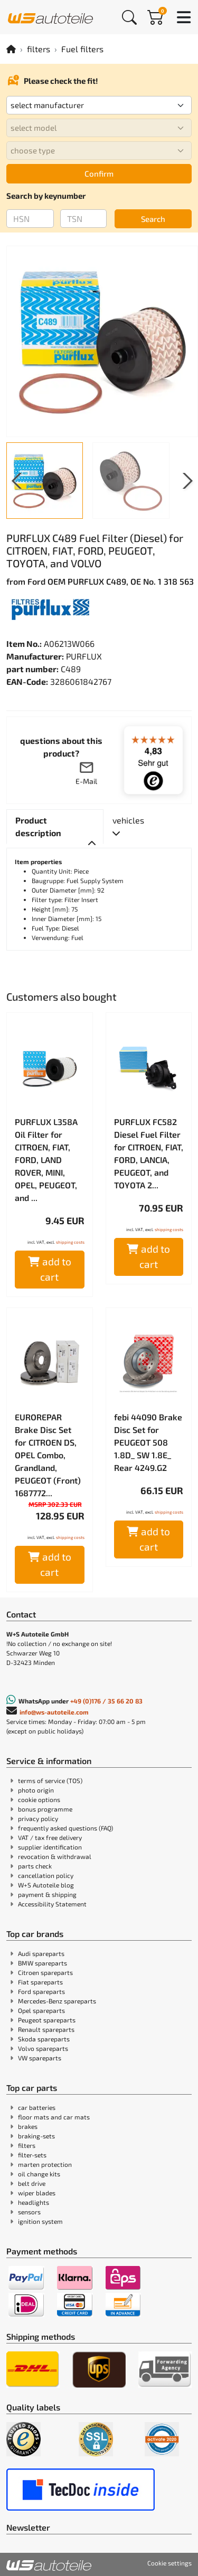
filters (38, 49)
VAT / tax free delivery (50, 1837)
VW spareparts (39, 2057)
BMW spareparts (42, 1963)
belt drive (31, 2183)
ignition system (40, 2221)
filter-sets (32, 2154)
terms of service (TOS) (50, 1780)
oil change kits (39, 2173)
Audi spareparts (41, 1953)
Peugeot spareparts (47, 2019)
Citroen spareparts (45, 1972)
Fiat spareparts (40, 1982)
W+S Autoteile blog (46, 1885)
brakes (27, 2126)
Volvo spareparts (43, 2048)
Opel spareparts (41, 2010)
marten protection (45, 2164)
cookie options (39, 1799)
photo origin (36, 1790)
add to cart (49, 1269)
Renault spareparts (46, 2029)
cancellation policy (45, 1875)
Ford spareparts (41, 1991)
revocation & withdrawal (54, 1856)
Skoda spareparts (44, 2038)
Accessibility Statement (52, 1903)
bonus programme (45, 1809)
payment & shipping (47, 1894)
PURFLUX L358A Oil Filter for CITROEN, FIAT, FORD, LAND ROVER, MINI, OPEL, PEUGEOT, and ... (46, 1160)
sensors (29, 2211)
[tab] (54, 826)
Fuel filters (82, 49)
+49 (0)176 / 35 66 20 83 (106, 1701)
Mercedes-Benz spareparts (57, 2000)
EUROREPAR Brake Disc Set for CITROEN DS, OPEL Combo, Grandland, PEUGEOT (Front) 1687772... (48, 1455)
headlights (33, 2202)
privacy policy (38, 1818)
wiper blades (36, 2192)
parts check (35, 1866)
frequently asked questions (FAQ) (65, 1828)
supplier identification (50, 1847)
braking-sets (36, 2135)
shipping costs (70, 1242)
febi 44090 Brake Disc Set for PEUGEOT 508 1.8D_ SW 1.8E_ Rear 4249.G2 (148, 1442)
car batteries (36, 2107)
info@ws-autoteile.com (54, 1712)
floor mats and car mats (54, 2116)
